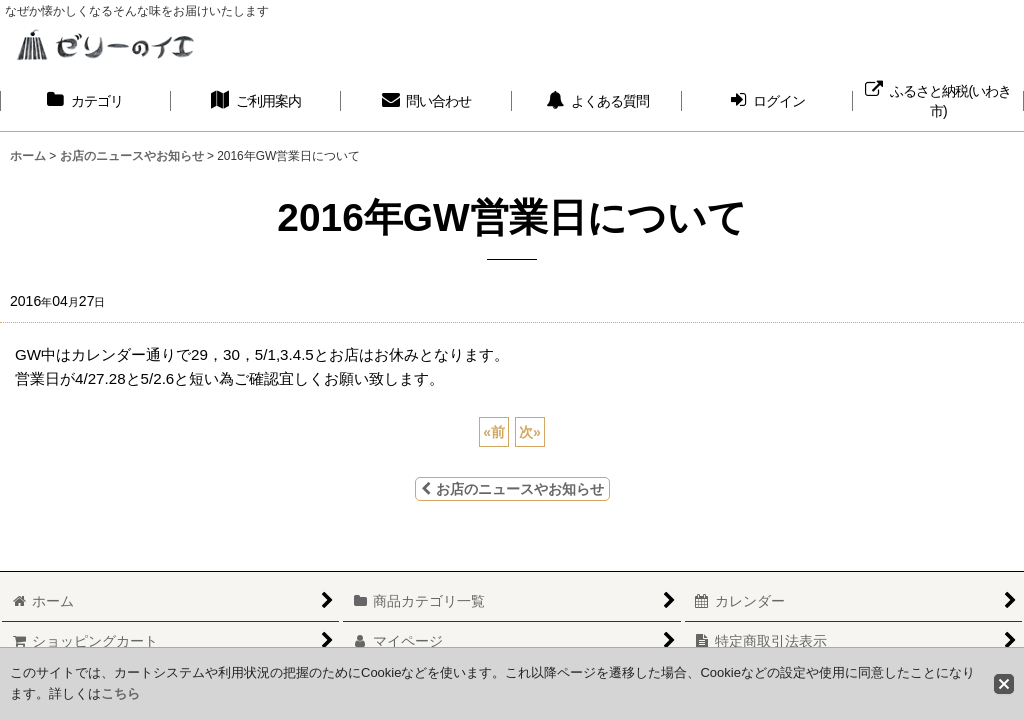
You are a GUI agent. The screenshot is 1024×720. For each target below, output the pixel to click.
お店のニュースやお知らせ (512, 489)
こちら (120, 693)
